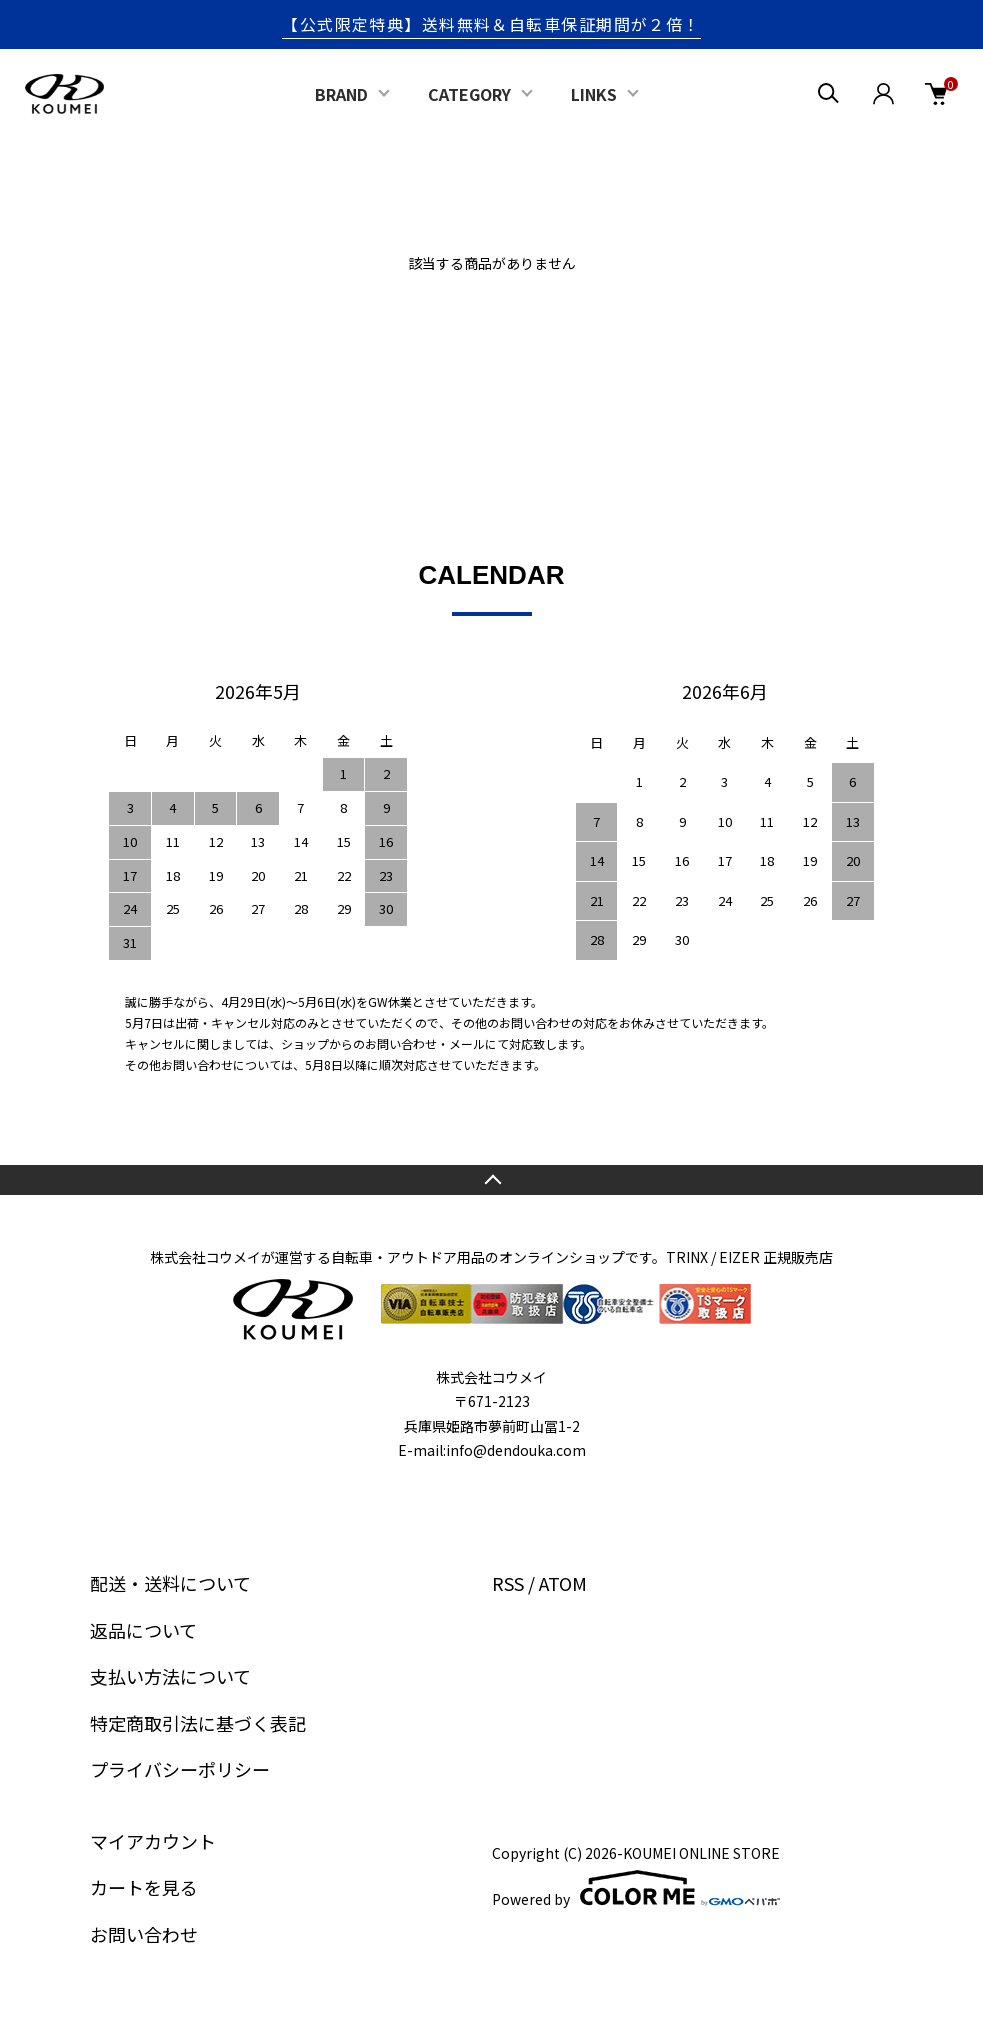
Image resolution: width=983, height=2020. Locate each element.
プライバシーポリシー (180, 1769)
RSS (508, 1583)
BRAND (341, 94)
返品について (143, 1630)
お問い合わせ (144, 1934)
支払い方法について (170, 1676)
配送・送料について (170, 1583)
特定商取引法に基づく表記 (198, 1723)
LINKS (594, 94)
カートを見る (144, 1887)
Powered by (636, 1888)
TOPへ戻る (491, 1180)
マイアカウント (153, 1841)
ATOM (563, 1583)
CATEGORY (469, 94)
